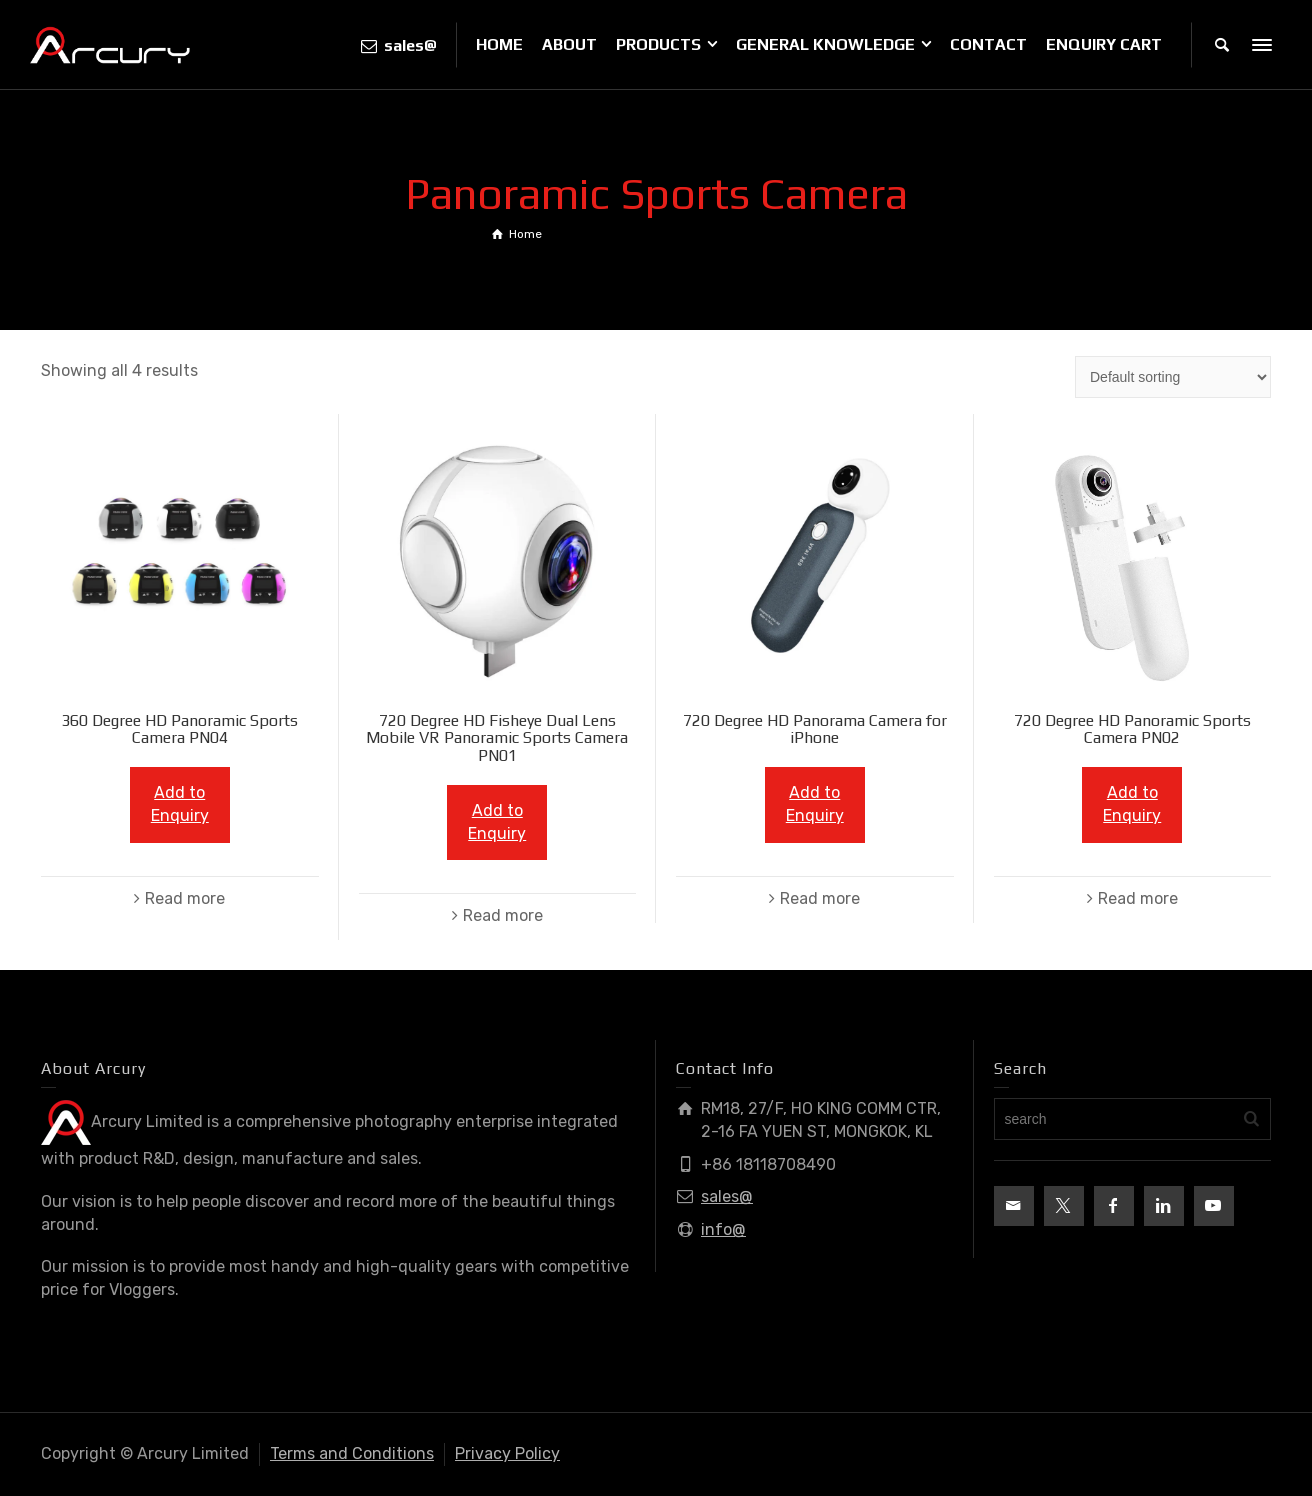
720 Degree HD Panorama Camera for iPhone (815, 729)
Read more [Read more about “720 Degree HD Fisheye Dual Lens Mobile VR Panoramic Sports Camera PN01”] (503, 915)
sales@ (727, 1196)
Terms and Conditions (352, 1453)
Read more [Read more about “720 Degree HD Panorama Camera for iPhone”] (820, 898)
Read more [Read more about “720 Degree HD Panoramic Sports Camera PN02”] (1138, 898)
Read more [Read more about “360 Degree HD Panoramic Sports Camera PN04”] (185, 898)
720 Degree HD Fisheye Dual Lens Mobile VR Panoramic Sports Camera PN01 (497, 738)
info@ (723, 1229)
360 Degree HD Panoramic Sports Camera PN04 (179, 729)
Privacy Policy (507, 1453)
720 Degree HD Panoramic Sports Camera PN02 (1132, 729)
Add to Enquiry (180, 804)
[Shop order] (1173, 377)
